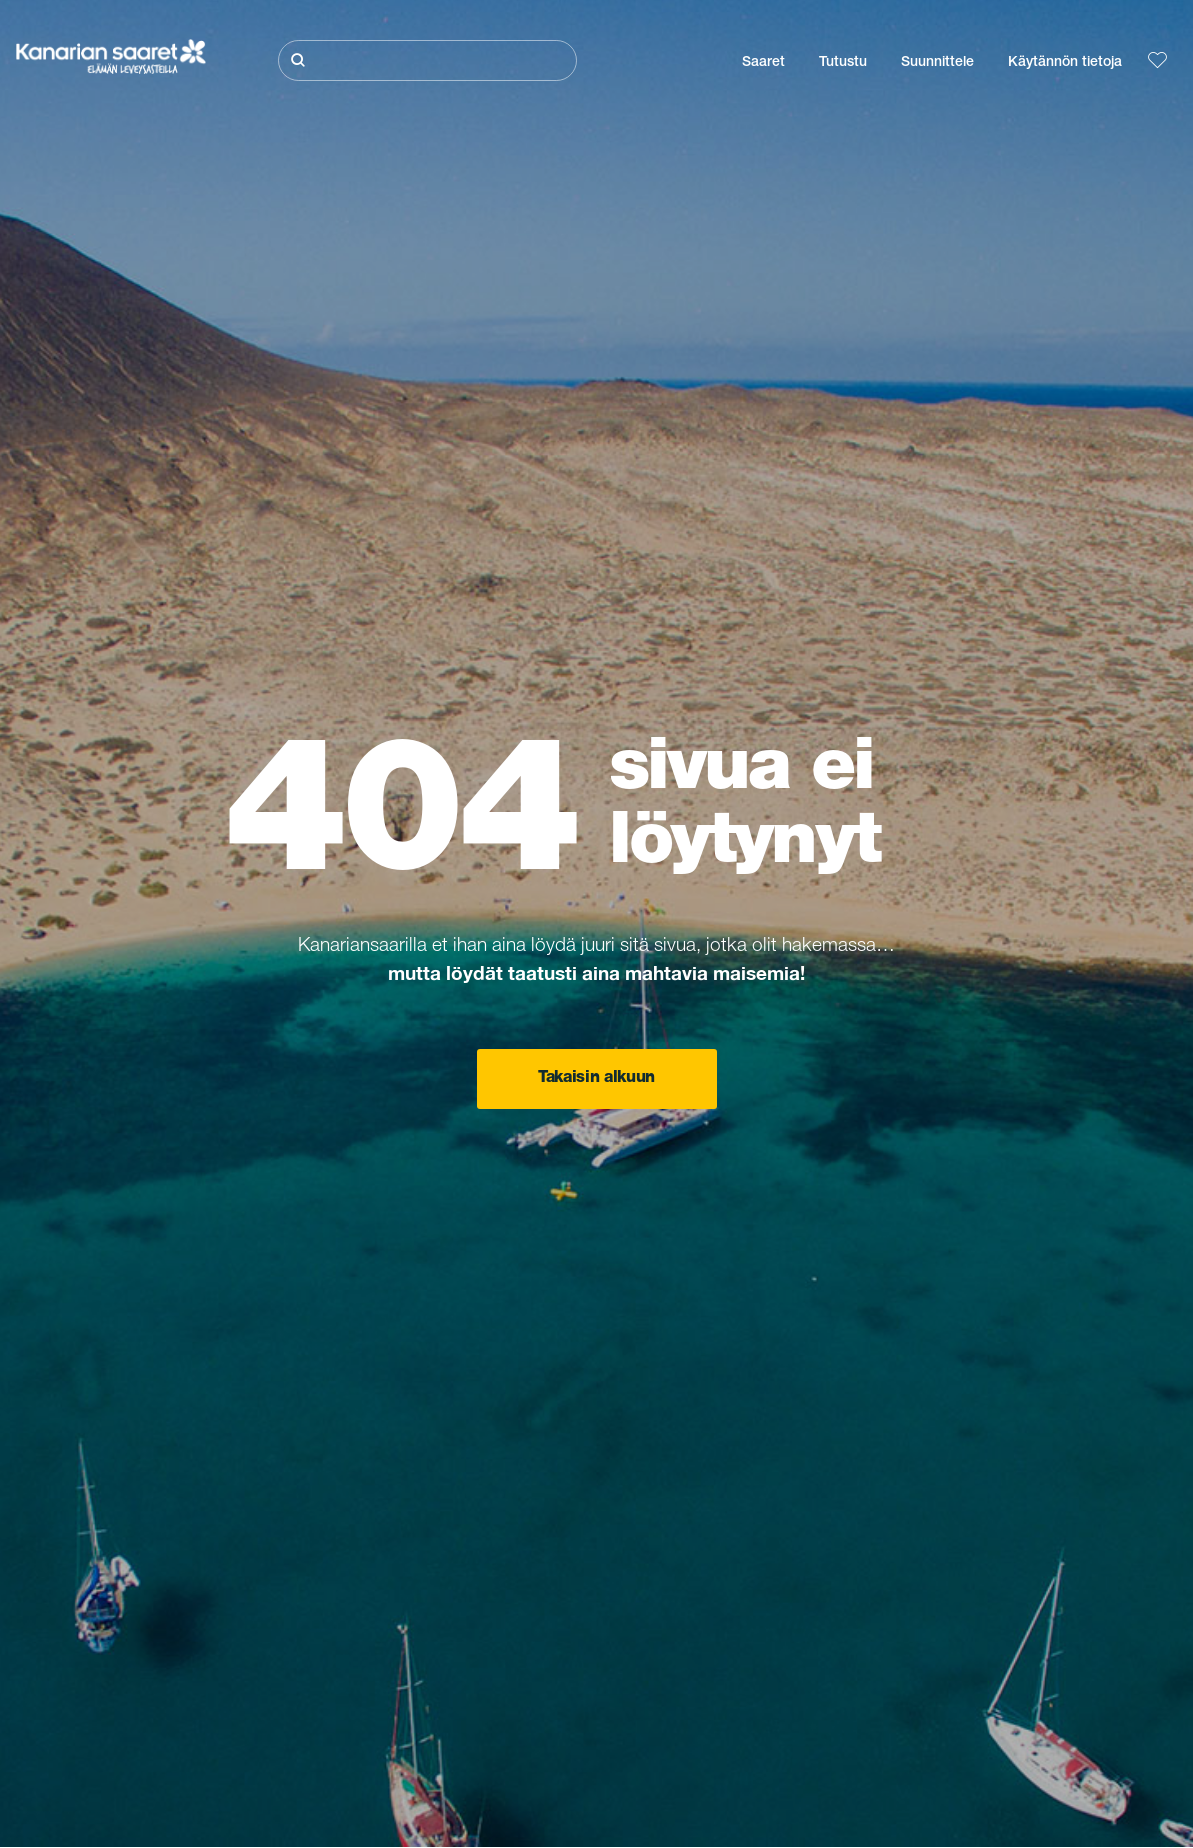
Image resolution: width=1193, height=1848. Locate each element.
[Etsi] (427, 60)
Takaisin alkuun (596, 1079)
